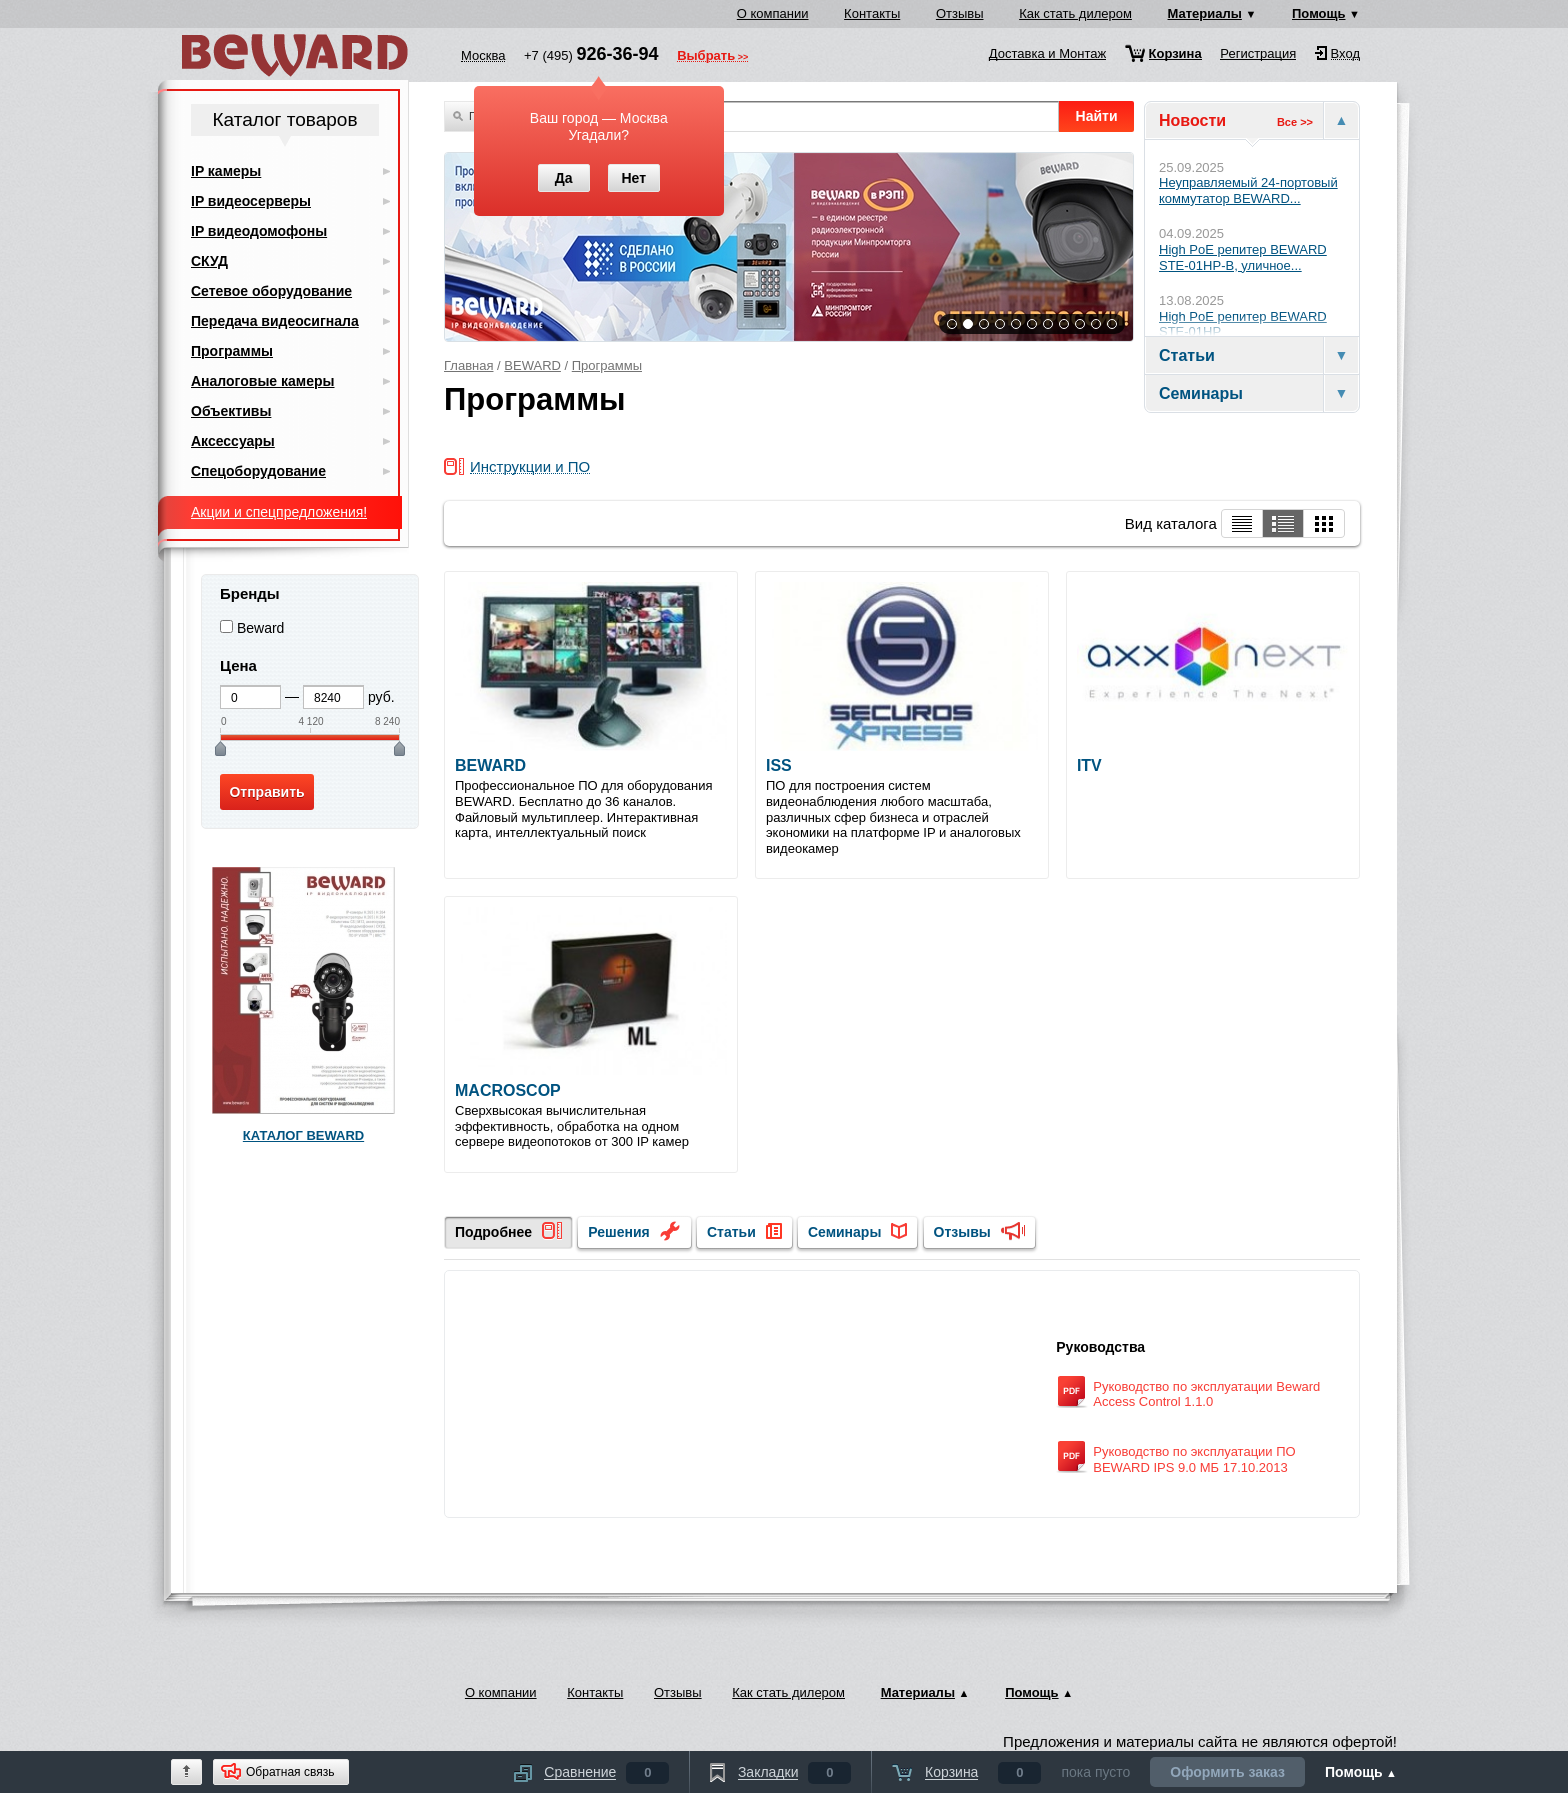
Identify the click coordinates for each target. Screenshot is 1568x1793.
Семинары (844, 1232)
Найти (1097, 116)
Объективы (231, 411)
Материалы (1205, 13)
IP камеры (226, 171)
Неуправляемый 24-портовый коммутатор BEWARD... (1248, 190)
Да (564, 178)
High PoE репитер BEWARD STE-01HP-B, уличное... (1243, 257)
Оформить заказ (1227, 1772)
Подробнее (493, 1232)
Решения (618, 1232)
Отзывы (960, 13)
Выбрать (706, 57)
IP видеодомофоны (259, 231)
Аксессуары (233, 441)
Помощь (1318, 13)
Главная (468, 365)
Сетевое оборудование (271, 291)
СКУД (209, 261)
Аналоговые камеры (263, 381)
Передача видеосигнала (275, 321)
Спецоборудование (258, 471)
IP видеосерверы (251, 201)
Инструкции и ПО (530, 467)
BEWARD (532, 365)
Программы (607, 365)
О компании (773, 13)
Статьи (731, 1232)
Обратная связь (290, 1772)
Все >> (1295, 122)
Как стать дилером (1075, 13)
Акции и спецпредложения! (279, 512)
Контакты (872, 13)
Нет (633, 178)
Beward (260, 628)
